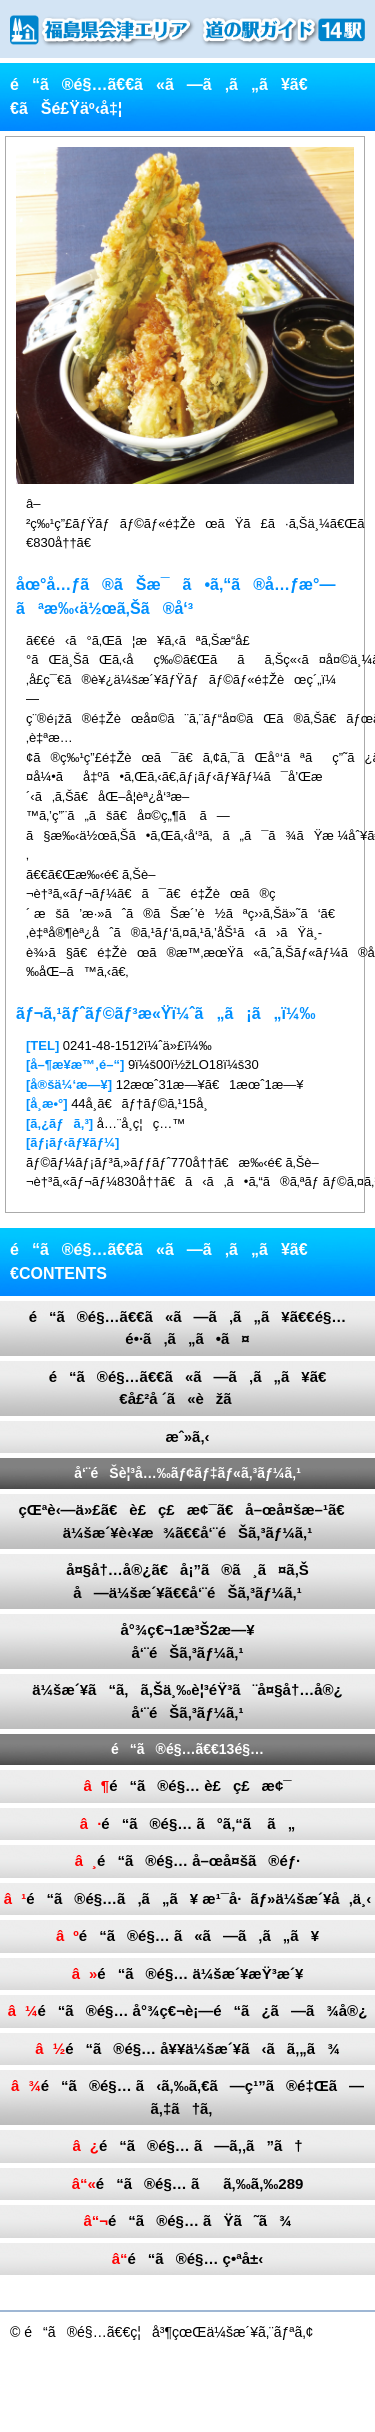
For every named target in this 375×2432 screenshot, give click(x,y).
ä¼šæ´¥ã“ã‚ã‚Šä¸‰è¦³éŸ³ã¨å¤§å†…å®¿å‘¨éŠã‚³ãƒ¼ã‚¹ (187, 1701)
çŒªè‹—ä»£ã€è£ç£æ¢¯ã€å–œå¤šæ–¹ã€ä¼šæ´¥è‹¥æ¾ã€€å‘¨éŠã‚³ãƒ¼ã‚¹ (187, 1521)
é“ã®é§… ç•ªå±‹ (188, 2258)
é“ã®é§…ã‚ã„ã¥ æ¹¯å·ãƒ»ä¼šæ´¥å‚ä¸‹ (187, 1898)
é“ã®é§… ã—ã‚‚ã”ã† (187, 2145)
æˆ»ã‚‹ (187, 1436)
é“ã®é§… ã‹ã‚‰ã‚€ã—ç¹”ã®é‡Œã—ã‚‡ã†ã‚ (187, 2097)
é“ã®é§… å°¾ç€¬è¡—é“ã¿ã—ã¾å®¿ (188, 2010)
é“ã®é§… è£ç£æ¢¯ (187, 1785)
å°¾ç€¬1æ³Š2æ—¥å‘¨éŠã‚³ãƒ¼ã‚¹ (188, 1641)
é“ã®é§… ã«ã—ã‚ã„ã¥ (187, 1935)
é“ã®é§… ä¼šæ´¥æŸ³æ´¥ (188, 1973)
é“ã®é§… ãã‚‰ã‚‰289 (188, 2183)
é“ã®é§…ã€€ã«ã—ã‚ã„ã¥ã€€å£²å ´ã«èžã (188, 1388)
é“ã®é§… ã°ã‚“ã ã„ (187, 1823)
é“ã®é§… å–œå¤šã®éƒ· (188, 1860)
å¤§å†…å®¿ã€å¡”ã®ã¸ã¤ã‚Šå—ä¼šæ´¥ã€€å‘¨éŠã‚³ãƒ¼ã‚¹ (187, 1581)
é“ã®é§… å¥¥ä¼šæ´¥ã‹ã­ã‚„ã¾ (187, 2048)
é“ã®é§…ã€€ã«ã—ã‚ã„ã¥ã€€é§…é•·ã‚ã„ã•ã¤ (188, 1328)
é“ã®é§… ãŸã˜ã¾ (187, 2220)
